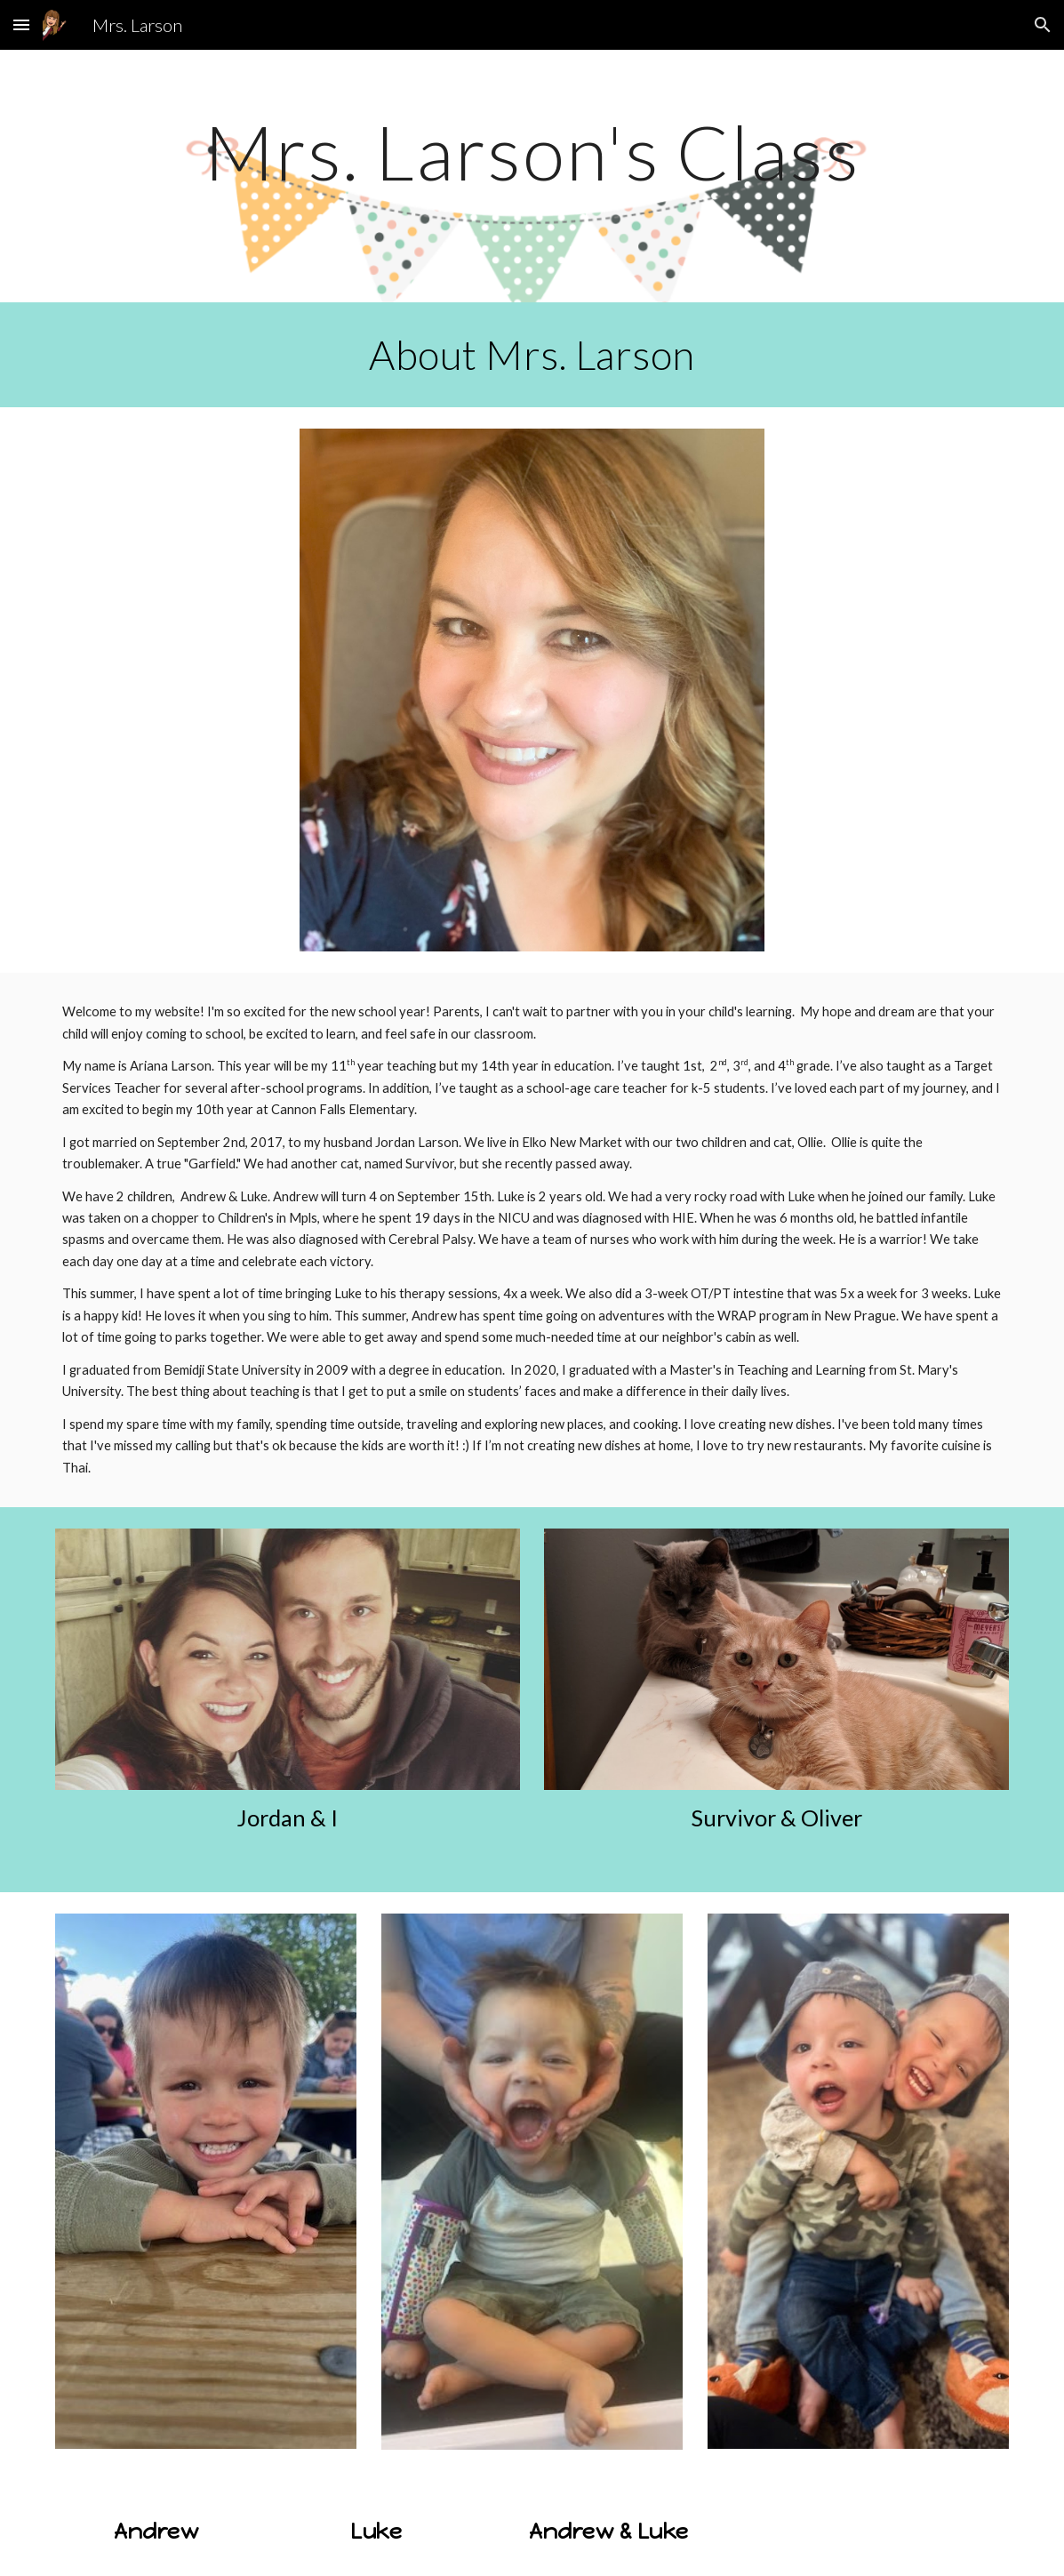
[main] (532, 176)
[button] (21, 24)
